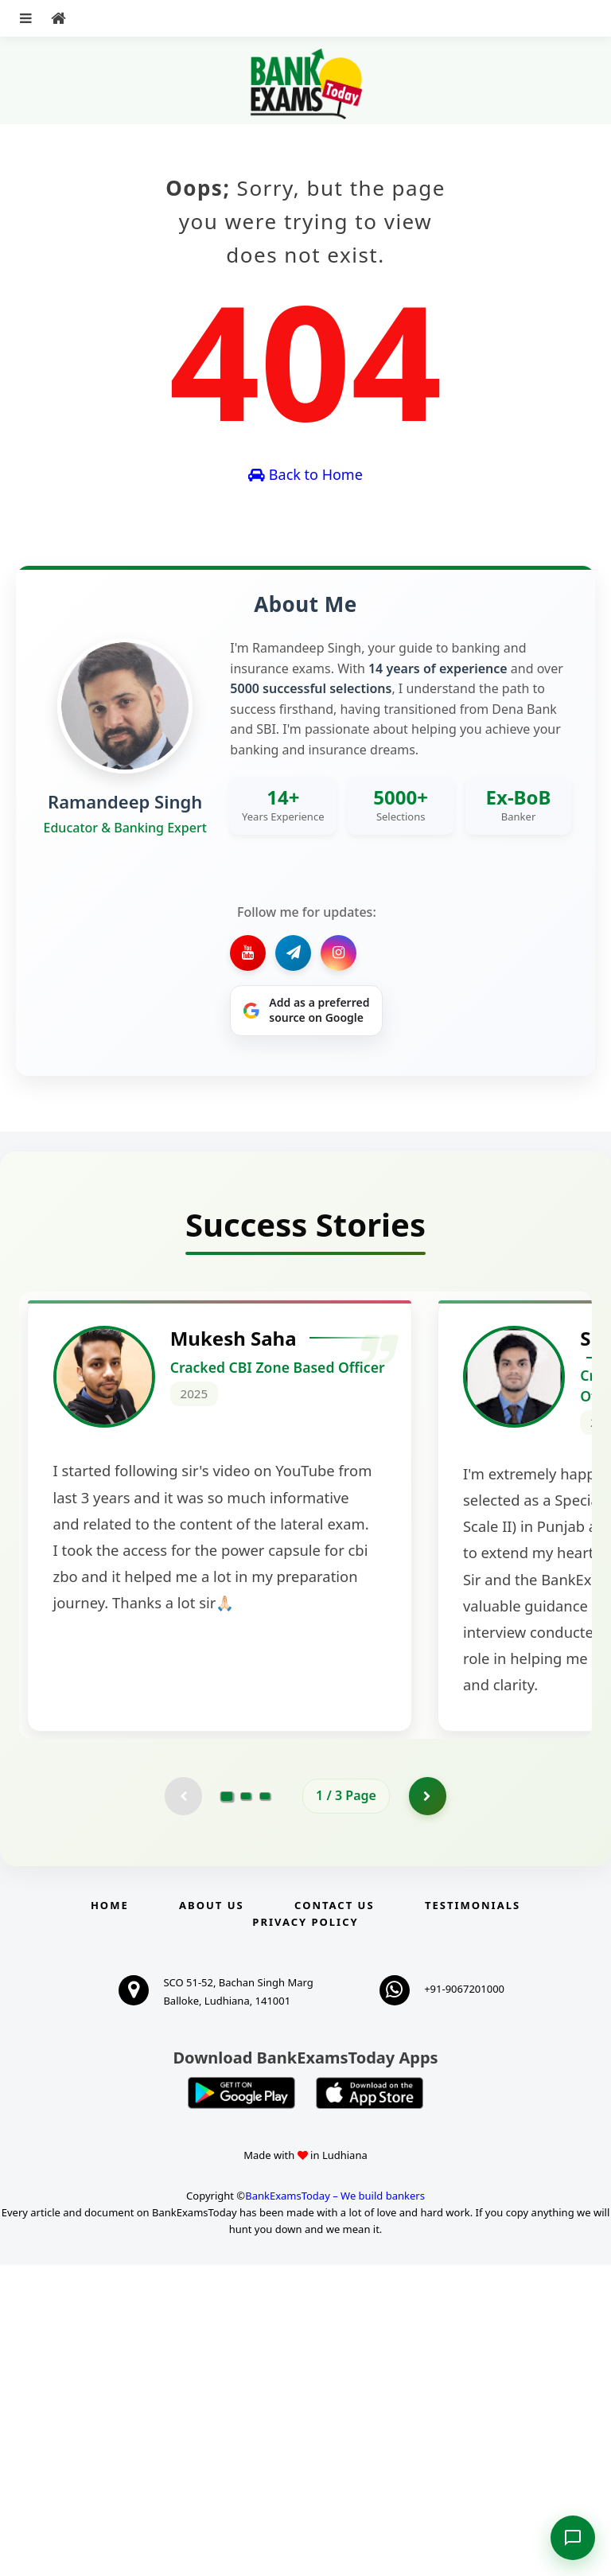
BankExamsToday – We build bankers (335, 2507)
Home (110, 2216)
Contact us (334, 2216)
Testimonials (472, 2216)
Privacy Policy (305, 2233)
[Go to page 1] (227, 2106)
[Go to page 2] (245, 2106)
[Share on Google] (306, 1010)
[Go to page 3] (264, 2106)
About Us (211, 2216)
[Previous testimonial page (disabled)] (182, 2106)
